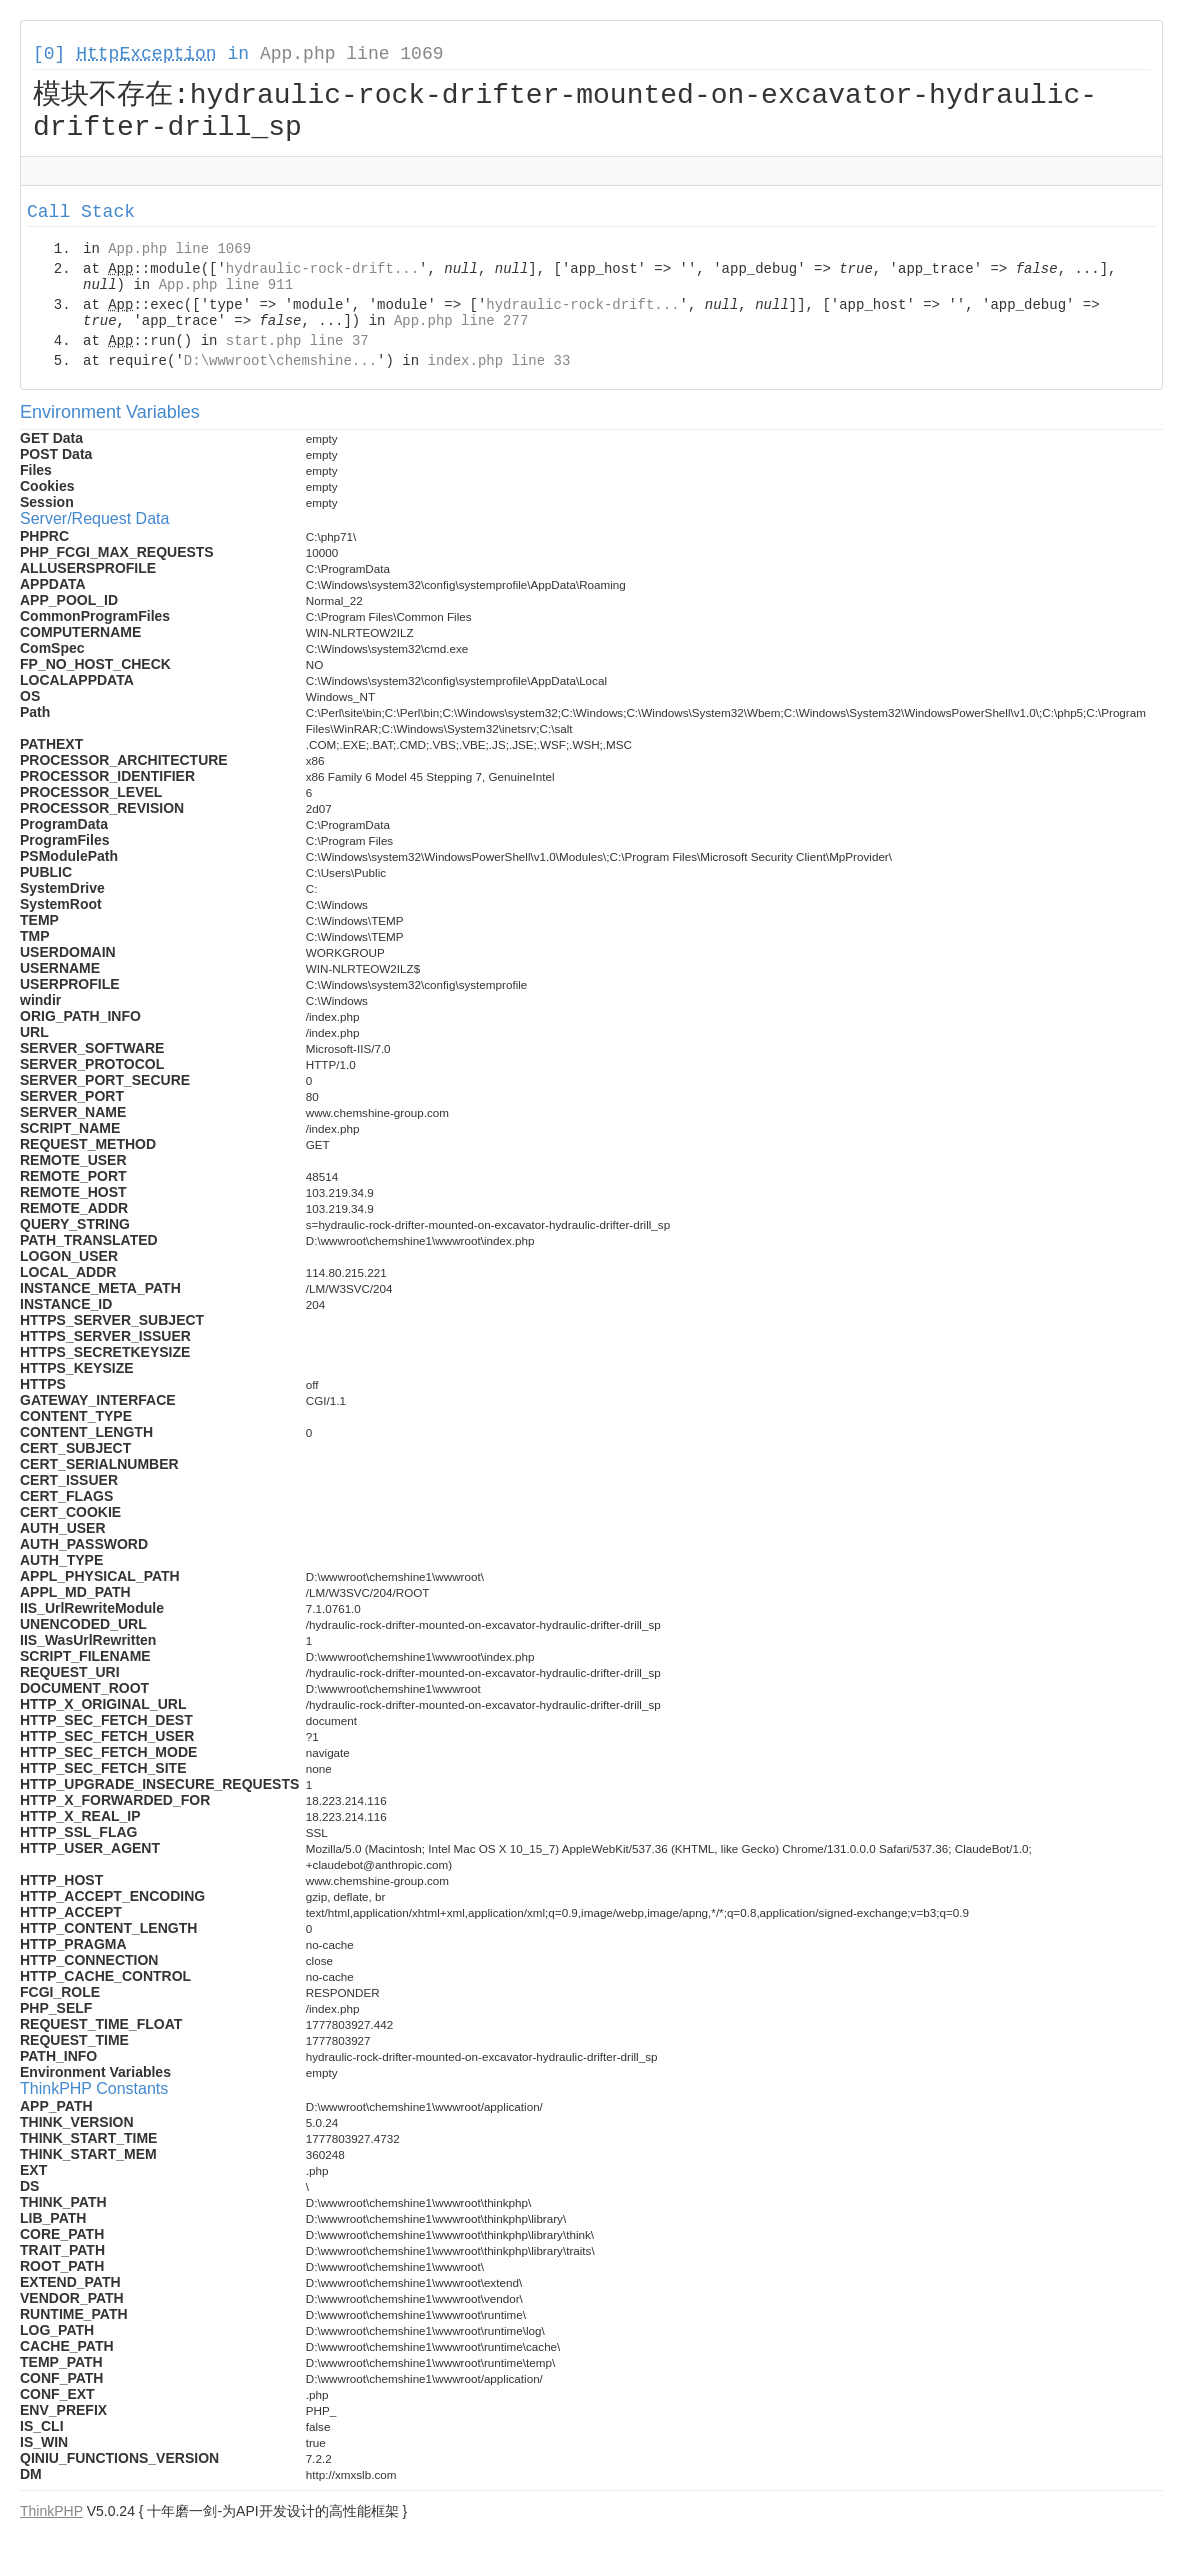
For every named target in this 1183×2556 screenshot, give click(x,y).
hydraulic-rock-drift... (322, 272)
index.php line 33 (498, 364)
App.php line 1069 (352, 54)
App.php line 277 (461, 324)
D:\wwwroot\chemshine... (280, 364)
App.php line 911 (226, 288)
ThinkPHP (51, 2514)
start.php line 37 (297, 344)
